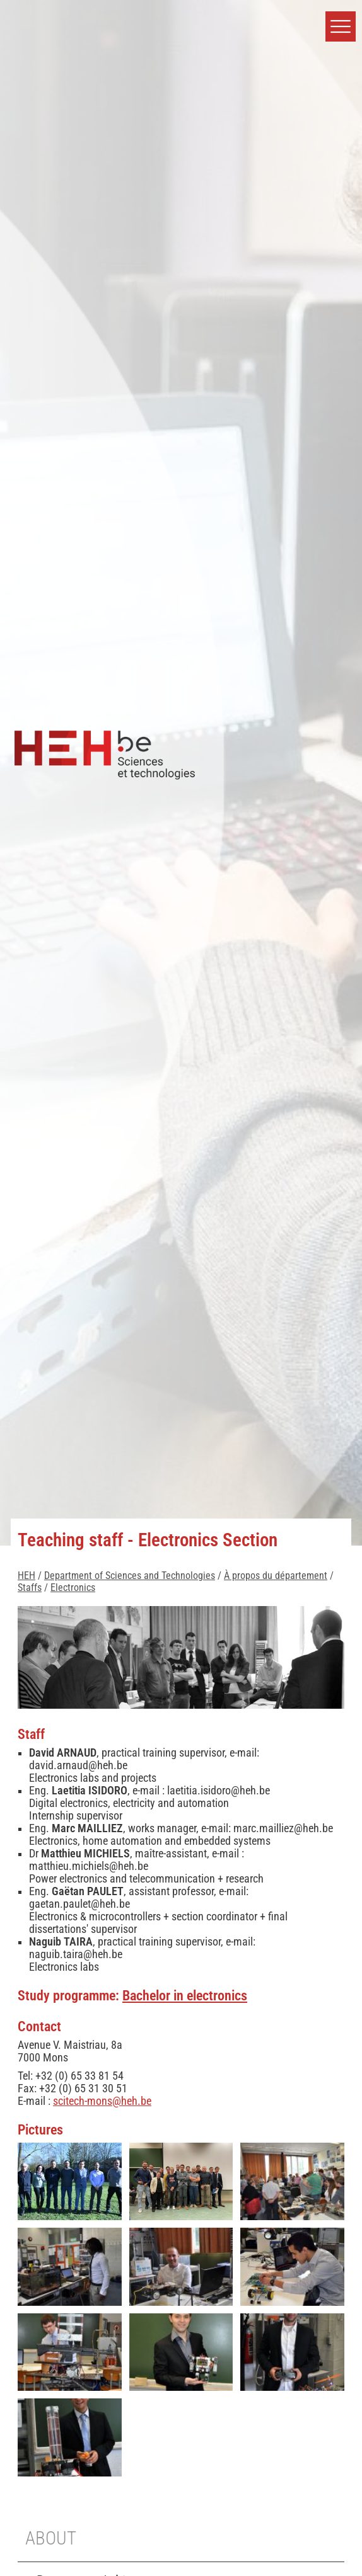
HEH (26, 1576)
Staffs (30, 1587)
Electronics (72, 1587)
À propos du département (275, 1576)
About (50, 2538)
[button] (340, 26)
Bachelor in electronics (184, 1995)
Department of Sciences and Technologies (129, 1576)
